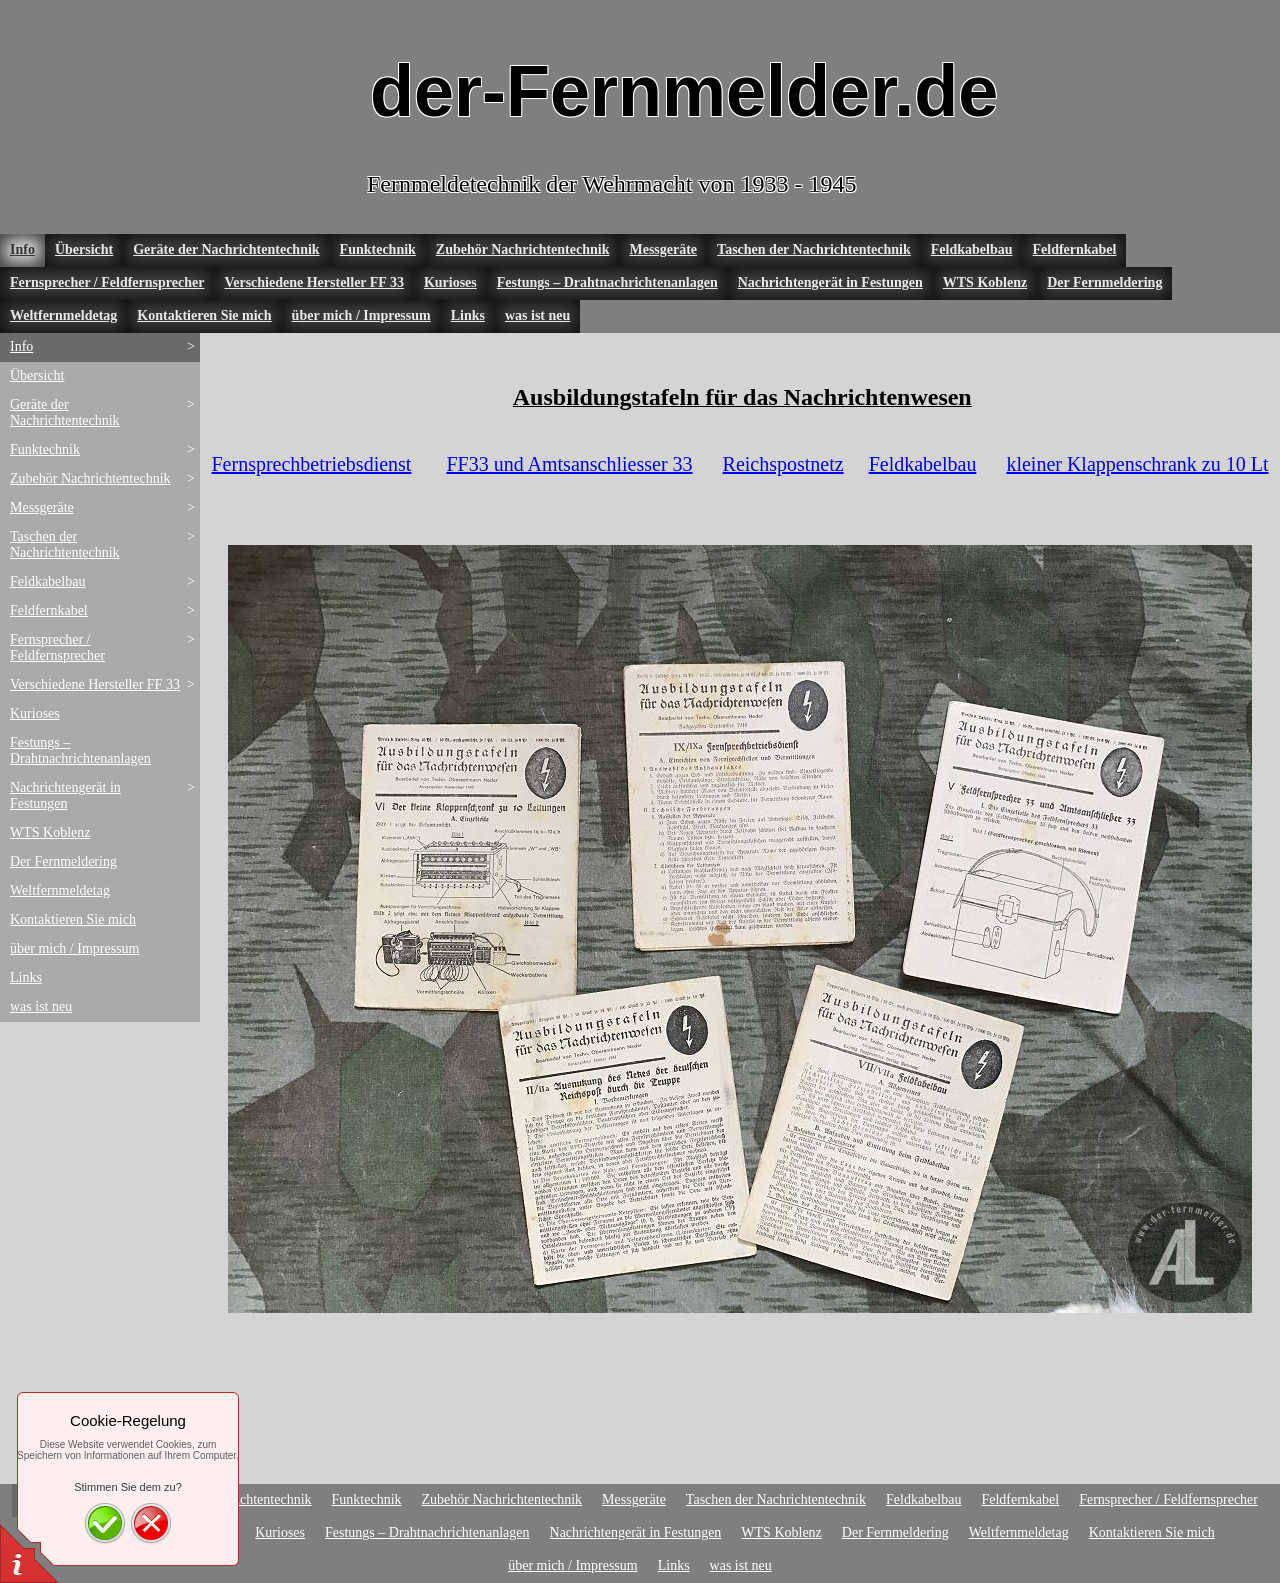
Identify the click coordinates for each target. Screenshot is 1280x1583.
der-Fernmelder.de (684, 91)
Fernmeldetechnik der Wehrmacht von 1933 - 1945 (612, 184)
